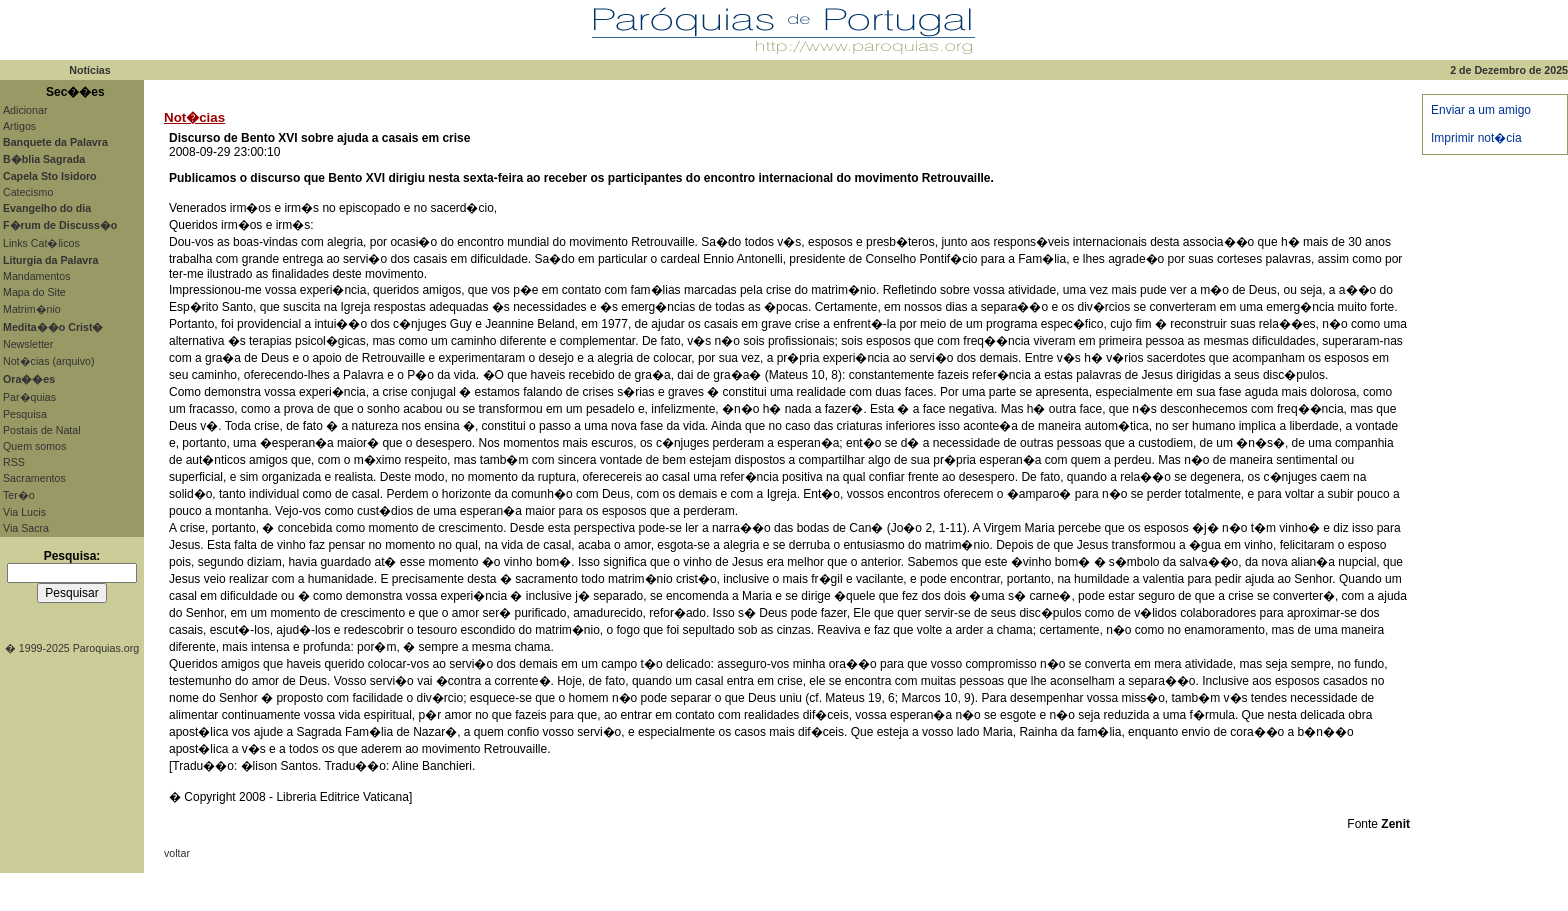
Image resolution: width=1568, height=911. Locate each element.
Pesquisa (25, 414)
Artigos (19, 126)
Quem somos (34, 446)
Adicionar (25, 110)
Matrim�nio (32, 309)
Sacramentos (34, 478)
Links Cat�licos (41, 243)
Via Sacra (26, 528)
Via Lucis (24, 512)
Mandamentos (37, 276)
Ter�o (19, 495)
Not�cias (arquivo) (49, 361)
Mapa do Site (34, 292)
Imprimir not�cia (1476, 138)
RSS (14, 462)
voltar (177, 853)
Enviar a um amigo (1481, 110)
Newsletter (28, 344)
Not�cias (194, 117)
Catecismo (28, 192)
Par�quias (29, 397)
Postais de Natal (42, 430)
